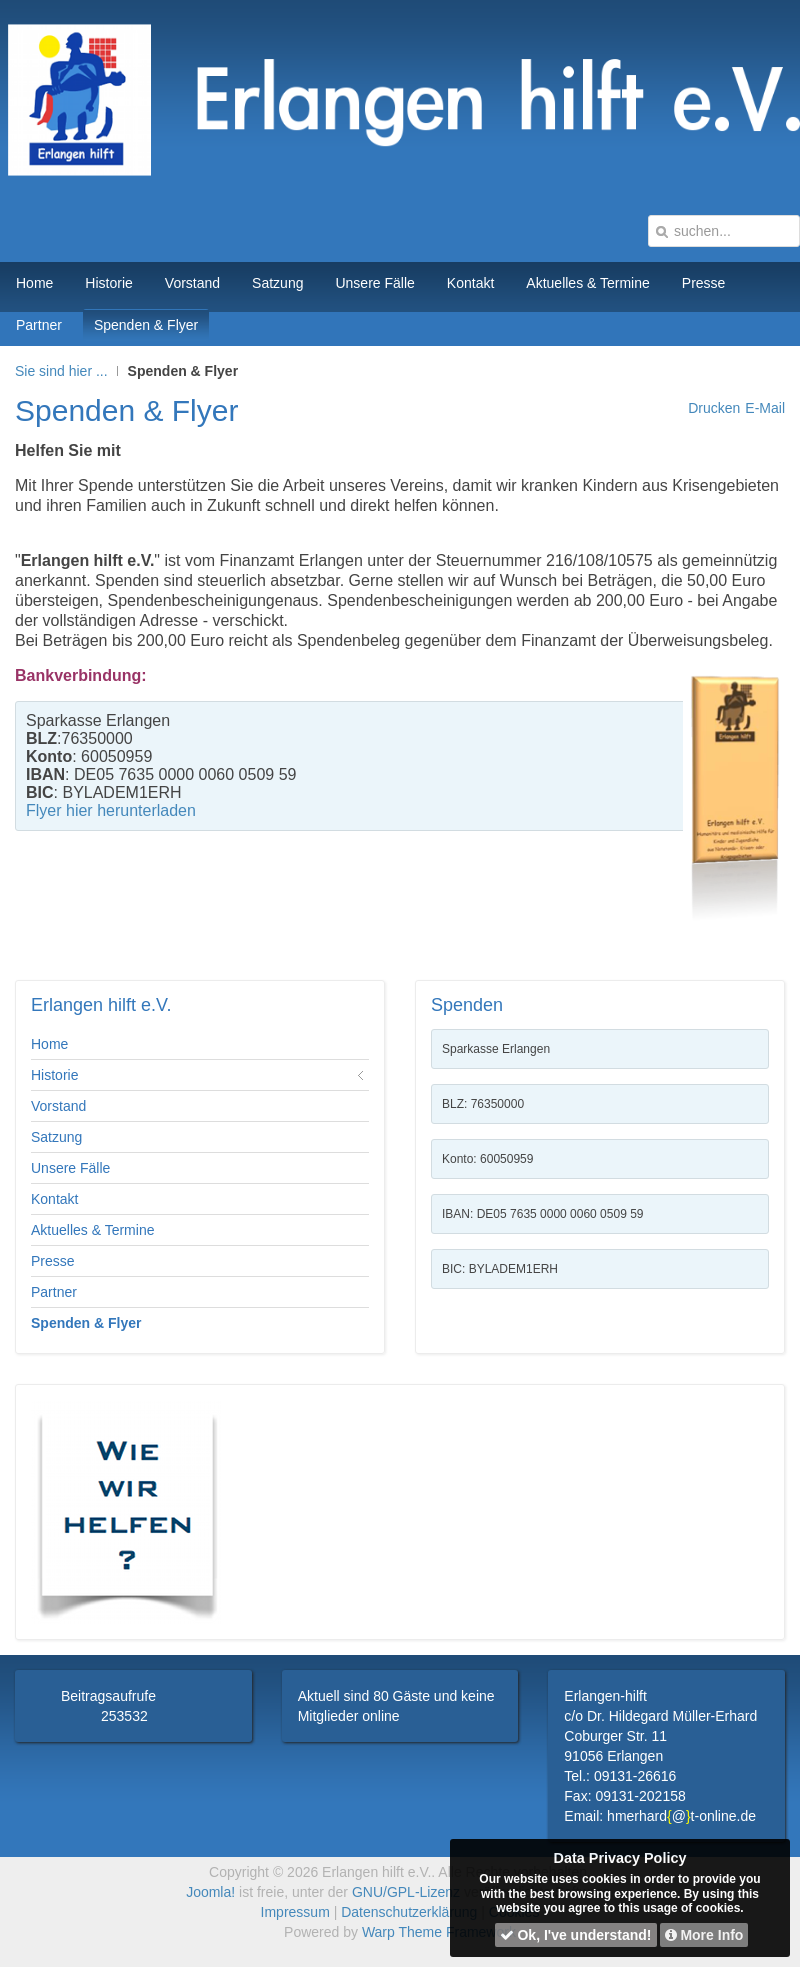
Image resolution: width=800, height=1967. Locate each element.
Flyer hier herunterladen (111, 810)
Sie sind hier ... (61, 371)
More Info (704, 1935)
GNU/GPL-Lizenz (406, 1892)
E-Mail (765, 408)
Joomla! (210, 1892)
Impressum (295, 1912)
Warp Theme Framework (439, 1932)
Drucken (714, 408)
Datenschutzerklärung (409, 1912)
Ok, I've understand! (576, 1935)
